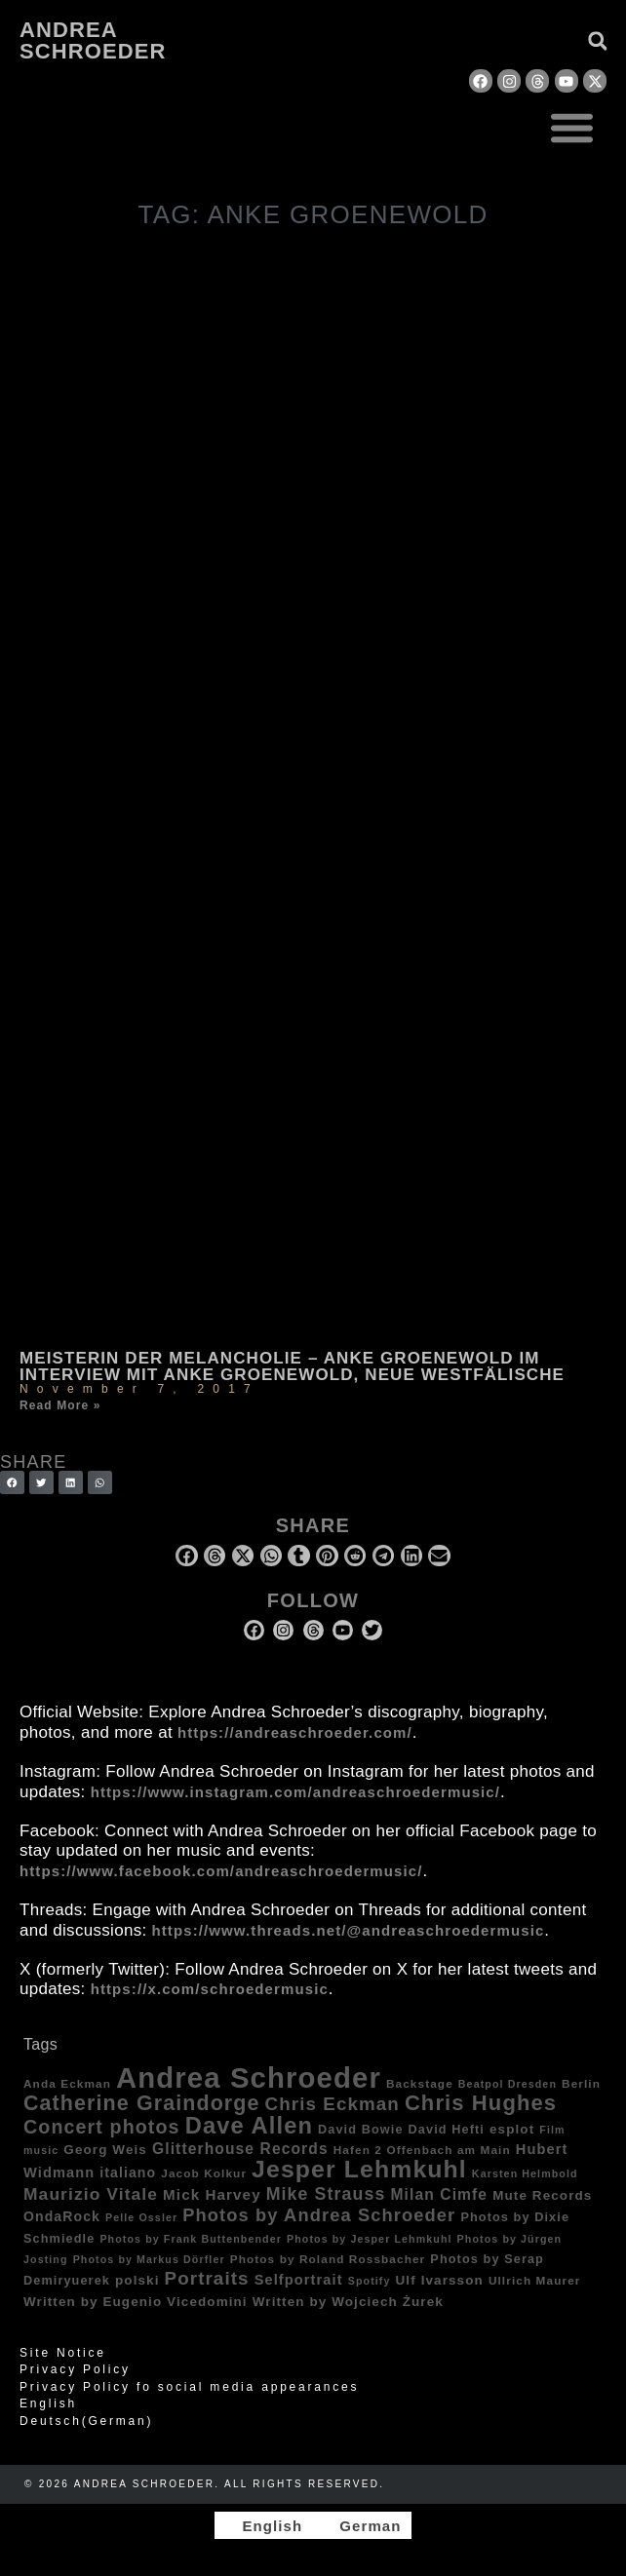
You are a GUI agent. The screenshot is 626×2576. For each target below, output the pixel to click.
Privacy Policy (75, 2369)
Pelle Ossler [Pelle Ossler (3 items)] (141, 2217)
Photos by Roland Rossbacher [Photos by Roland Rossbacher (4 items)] (328, 2258)
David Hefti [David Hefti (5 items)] (447, 2129)
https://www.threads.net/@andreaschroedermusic (348, 1930)
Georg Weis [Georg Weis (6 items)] (105, 2149)
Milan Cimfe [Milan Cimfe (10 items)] (439, 2194)
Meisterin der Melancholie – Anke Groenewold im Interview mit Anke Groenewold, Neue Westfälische (292, 1366)
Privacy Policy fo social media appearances (189, 2387)
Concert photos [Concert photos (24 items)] (101, 2126)
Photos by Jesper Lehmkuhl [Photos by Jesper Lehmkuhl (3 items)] (369, 2239)
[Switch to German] (361, 2525)
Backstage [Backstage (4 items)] (419, 2083)
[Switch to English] (263, 2525)
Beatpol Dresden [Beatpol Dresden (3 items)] (507, 2084)
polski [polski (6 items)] (137, 2280)
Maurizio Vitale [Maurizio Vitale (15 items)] (90, 2194)
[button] (572, 127)
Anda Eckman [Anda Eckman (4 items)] (67, 2083)
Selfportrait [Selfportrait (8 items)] (298, 2280)
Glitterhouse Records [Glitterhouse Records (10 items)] (240, 2148)
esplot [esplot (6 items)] (511, 2129)
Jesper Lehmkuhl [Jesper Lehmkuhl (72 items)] (359, 2169)
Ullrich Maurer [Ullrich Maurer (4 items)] (535, 2280)
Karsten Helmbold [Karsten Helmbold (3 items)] (525, 2173)
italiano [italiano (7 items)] (127, 2172)
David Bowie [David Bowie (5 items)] (361, 2129)
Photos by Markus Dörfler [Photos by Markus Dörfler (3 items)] (149, 2259)
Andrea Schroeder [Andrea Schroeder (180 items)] (248, 2077)
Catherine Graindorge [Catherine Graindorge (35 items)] (141, 2103)
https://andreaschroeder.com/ (294, 1732)
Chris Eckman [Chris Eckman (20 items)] (332, 2104)
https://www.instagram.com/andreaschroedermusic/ (295, 1792)
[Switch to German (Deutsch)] (313, 2421)
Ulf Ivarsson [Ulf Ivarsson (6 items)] (440, 2280)
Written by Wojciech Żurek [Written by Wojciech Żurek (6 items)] (348, 2301)
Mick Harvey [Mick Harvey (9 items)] (212, 2194)
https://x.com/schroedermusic (210, 1988)
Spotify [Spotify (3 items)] (369, 2281)
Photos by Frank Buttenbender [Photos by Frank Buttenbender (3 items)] (190, 2239)
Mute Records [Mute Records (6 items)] (542, 2195)
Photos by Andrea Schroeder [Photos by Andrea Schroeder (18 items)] (318, 2215)
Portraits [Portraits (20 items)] (207, 2278)
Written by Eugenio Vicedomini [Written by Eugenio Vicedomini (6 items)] (135, 2301)
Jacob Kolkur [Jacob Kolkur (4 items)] (204, 2173)
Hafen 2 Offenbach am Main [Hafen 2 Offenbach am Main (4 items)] (422, 2149)
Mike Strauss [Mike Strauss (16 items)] (326, 2194)
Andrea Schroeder (93, 40)
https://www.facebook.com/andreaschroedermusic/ (221, 1871)
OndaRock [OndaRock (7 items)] (61, 2216)
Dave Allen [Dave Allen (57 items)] (249, 2125)
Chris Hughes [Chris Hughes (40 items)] (481, 2103)
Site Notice (63, 2353)
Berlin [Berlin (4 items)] (581, 2083)
